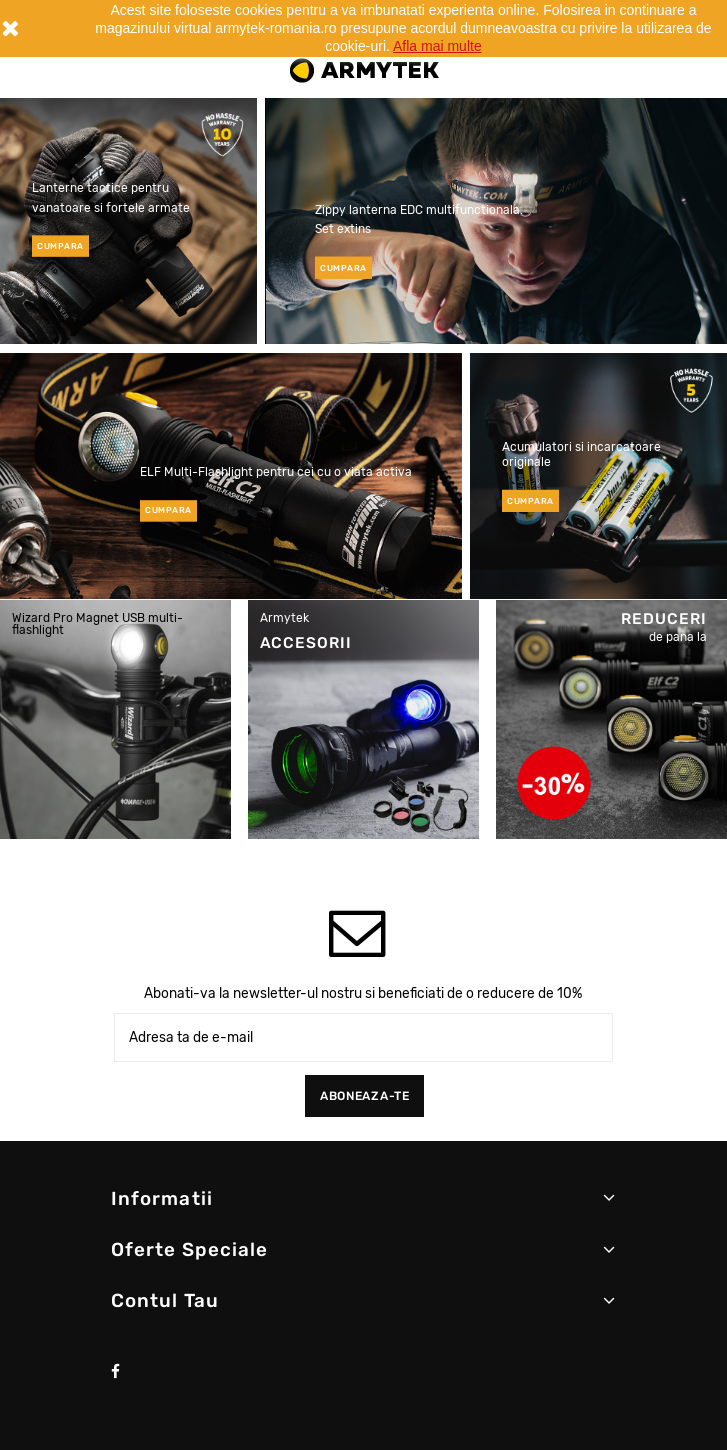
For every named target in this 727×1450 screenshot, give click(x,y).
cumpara (60, 246)
